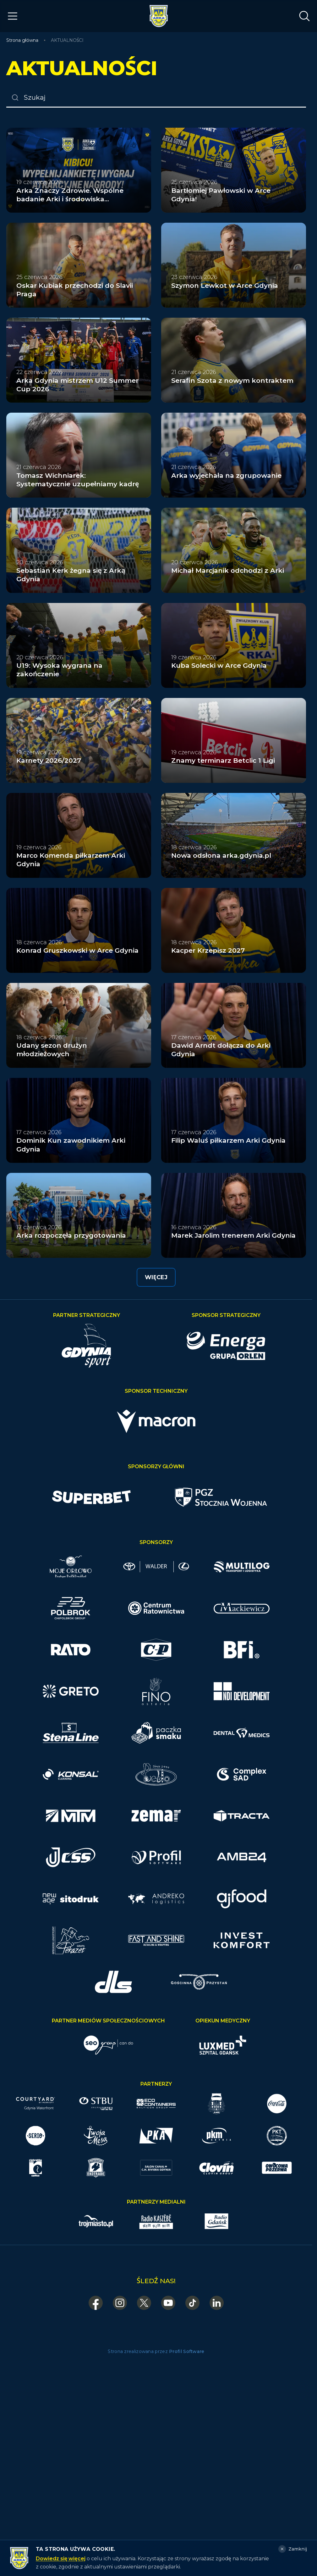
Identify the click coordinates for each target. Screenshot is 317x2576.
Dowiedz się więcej (60, 2559)
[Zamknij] (292, 2549)
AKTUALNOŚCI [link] (67, 40)
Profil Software (187, 2351)
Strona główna (22, 40)
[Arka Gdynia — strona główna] (159, 16)
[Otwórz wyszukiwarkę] (304, 16)
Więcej (156, 1277)
